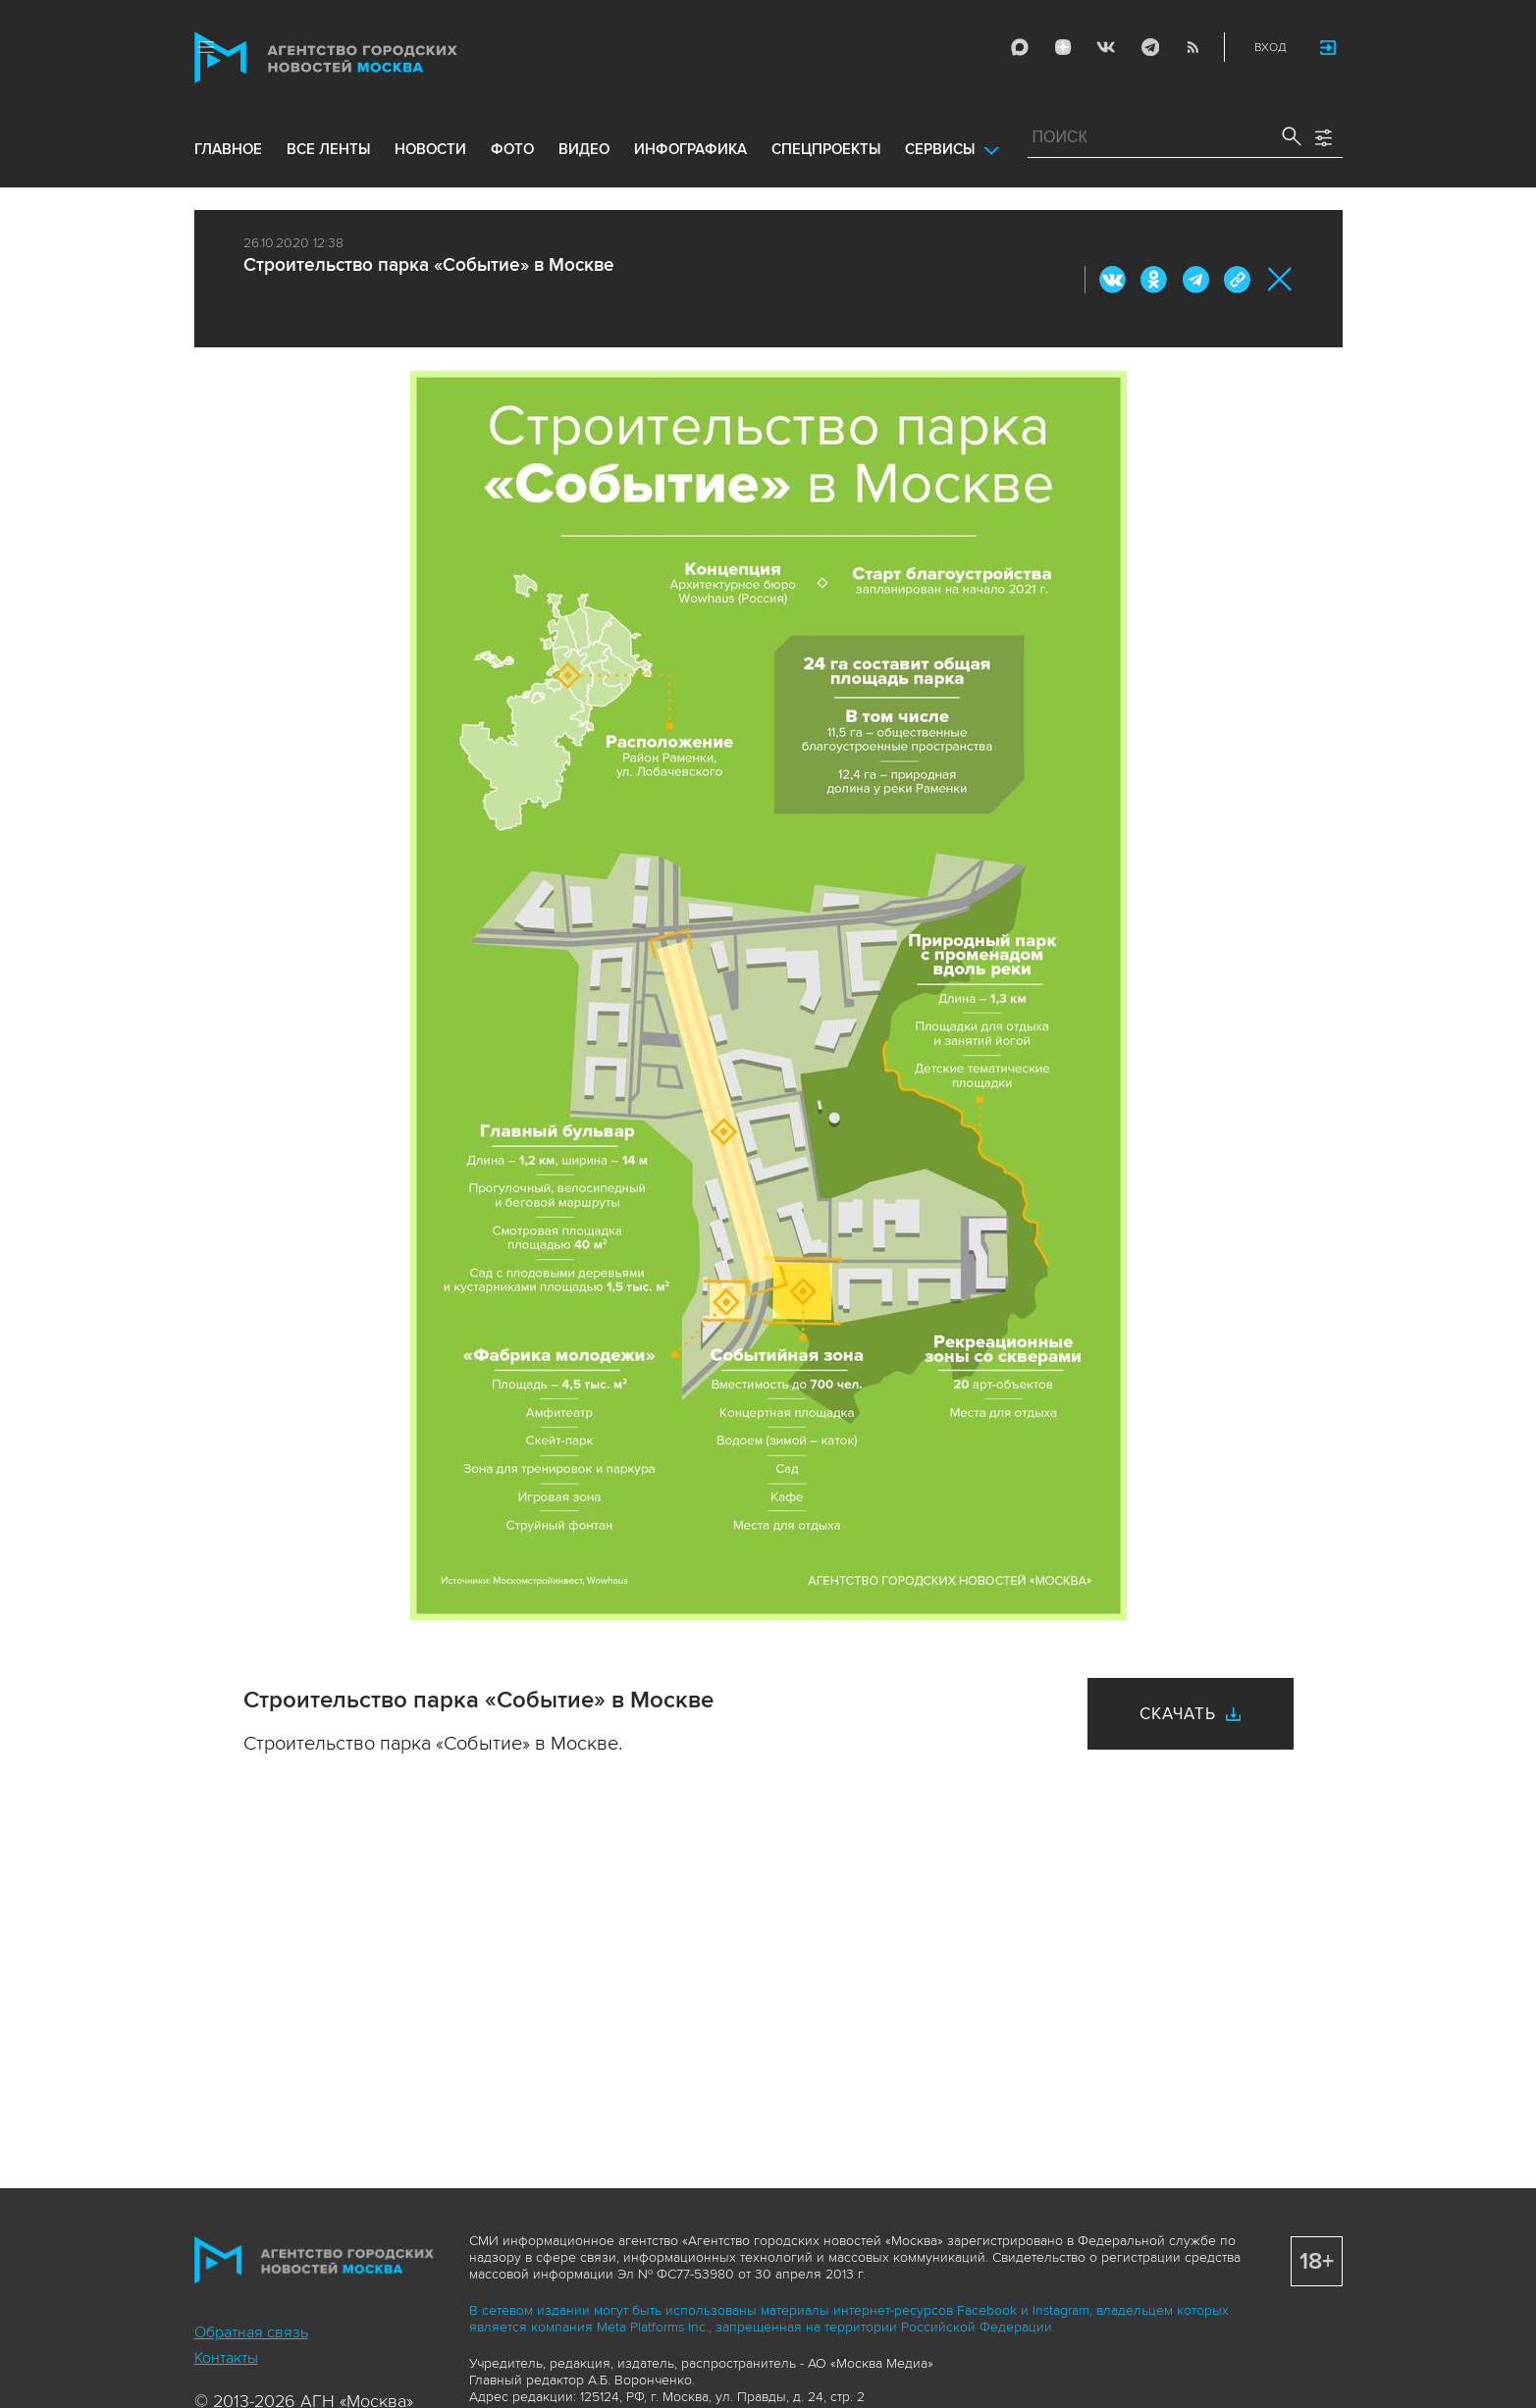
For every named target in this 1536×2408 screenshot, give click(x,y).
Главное (228, 149)
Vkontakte (1106, 47)
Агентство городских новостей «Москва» (363, 57)
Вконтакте (1113, 279)
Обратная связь (251, 2332)
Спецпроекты (825, 149)
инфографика (690, 149)
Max (1019, 47)
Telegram (1149, 47)
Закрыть (1280, 279)
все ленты (328, 149)
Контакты (226, 2358)
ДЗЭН (1063, 47)
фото (512, 149)
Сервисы (940, 149)
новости (430, 149)
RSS (1192, 47)
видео (583, 149)
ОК (1154, 279)
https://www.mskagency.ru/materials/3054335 (1236, 279)
